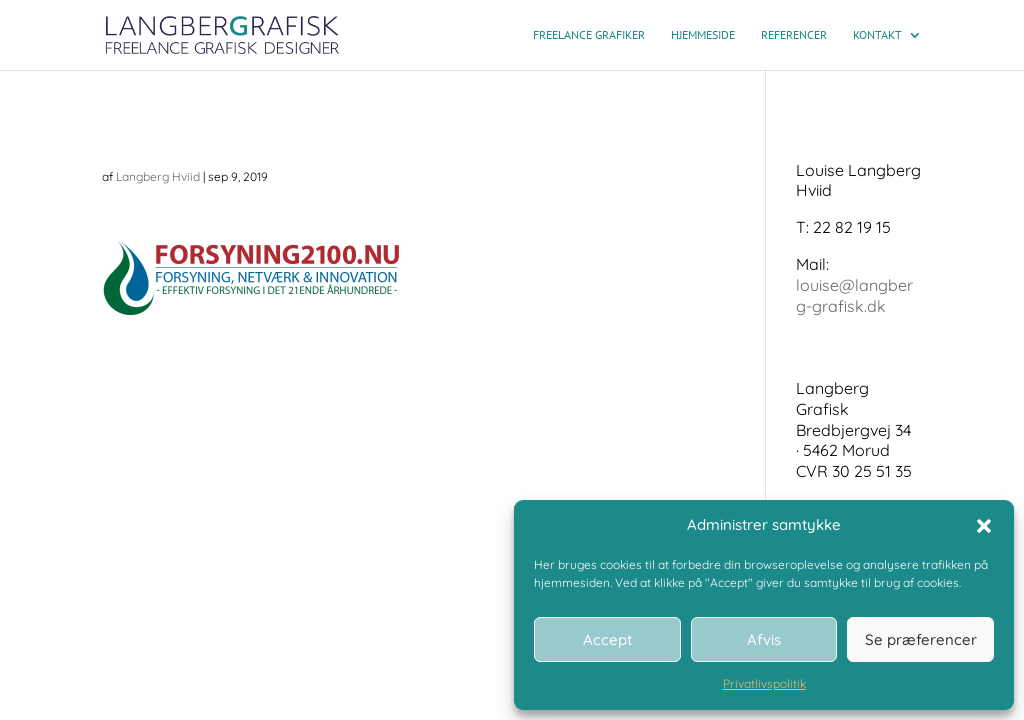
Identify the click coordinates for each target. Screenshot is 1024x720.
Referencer (794, 35)
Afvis (764, 639)
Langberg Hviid (158, 176)
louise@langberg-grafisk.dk (854, 295)
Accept (607, 639)
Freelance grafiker (589, 35)
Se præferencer (921, 639)
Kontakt (877, 35)
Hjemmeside (703, 35)
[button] (984, 526)
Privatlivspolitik (764, 683)
